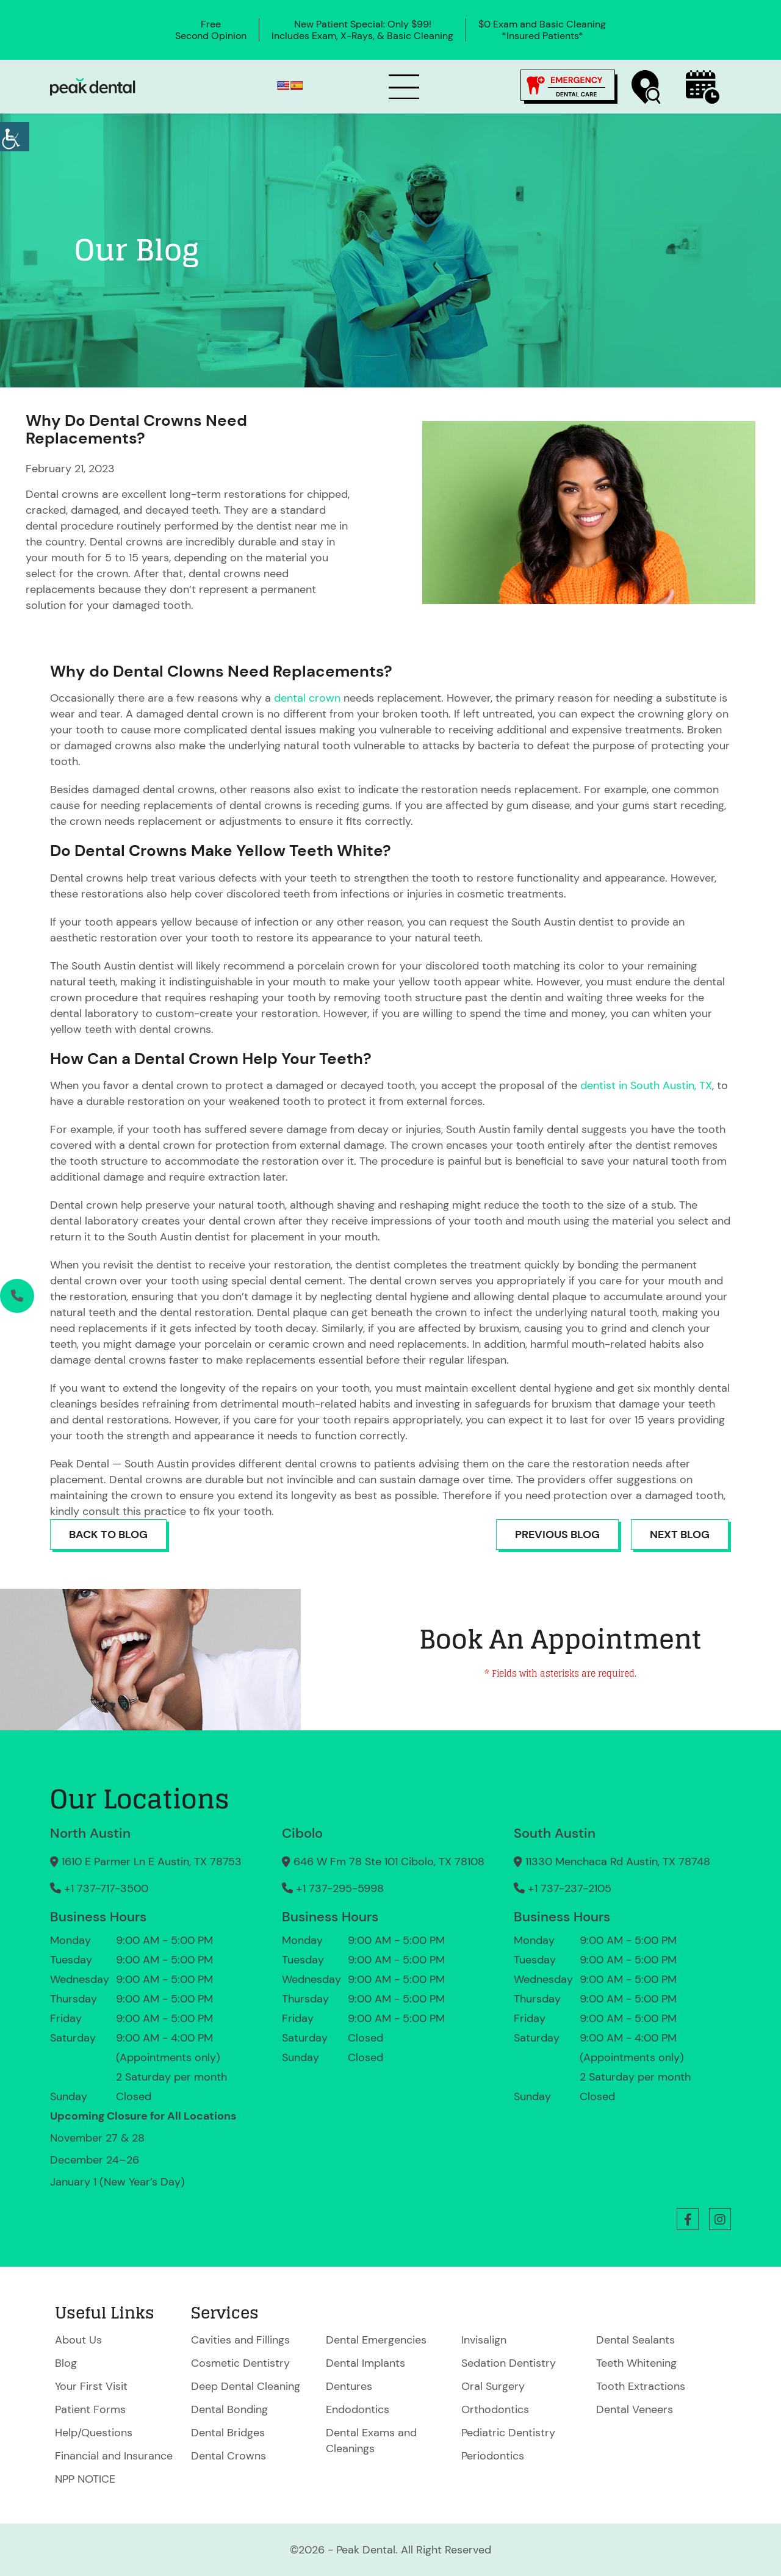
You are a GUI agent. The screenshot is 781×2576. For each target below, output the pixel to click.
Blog (66, 2363)
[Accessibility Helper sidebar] (14, 136)
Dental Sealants (635, 2340)
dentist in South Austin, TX (646, 1085)
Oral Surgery (493, 2386)
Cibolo (302, 1833)
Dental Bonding (229, 2409)
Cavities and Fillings (240, 2340)
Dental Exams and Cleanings (371, 2440)
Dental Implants (365, 2363)
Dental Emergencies (376, 2340)
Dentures (349, 2386)
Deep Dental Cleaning (245, 2386)
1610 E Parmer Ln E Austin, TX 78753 (146, 1861)
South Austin (555, 1833)
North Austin (90, 1833)
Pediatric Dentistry (508, 2432)
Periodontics (492, 2455)
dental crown (309, 698)
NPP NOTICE (85, 2479)
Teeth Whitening (636, 2363)
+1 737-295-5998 (333, 1888)
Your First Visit (91, 2386)
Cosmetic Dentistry (240, 2363)
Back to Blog (108, 1534)
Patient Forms (90, 2409)
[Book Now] (702, 87)
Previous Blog (557, 1534)
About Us (78, 2340)
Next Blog (680, 1534)
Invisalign (483, 2340)
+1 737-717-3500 (99, 1888)
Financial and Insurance (114, 2455)
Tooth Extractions (640, 2386)
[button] (688, 2219)
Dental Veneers (634, 2409)
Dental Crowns (228, 2455)
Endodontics (357, 2409)
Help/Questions (93, 2432)
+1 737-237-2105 (562, 1888)
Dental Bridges (228, 2432)
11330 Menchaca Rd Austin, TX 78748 (612, 1861)
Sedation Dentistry (508, 2363)
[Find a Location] (646, 87)
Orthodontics (495, 2409)
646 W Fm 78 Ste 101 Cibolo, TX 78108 (383, 1861)
